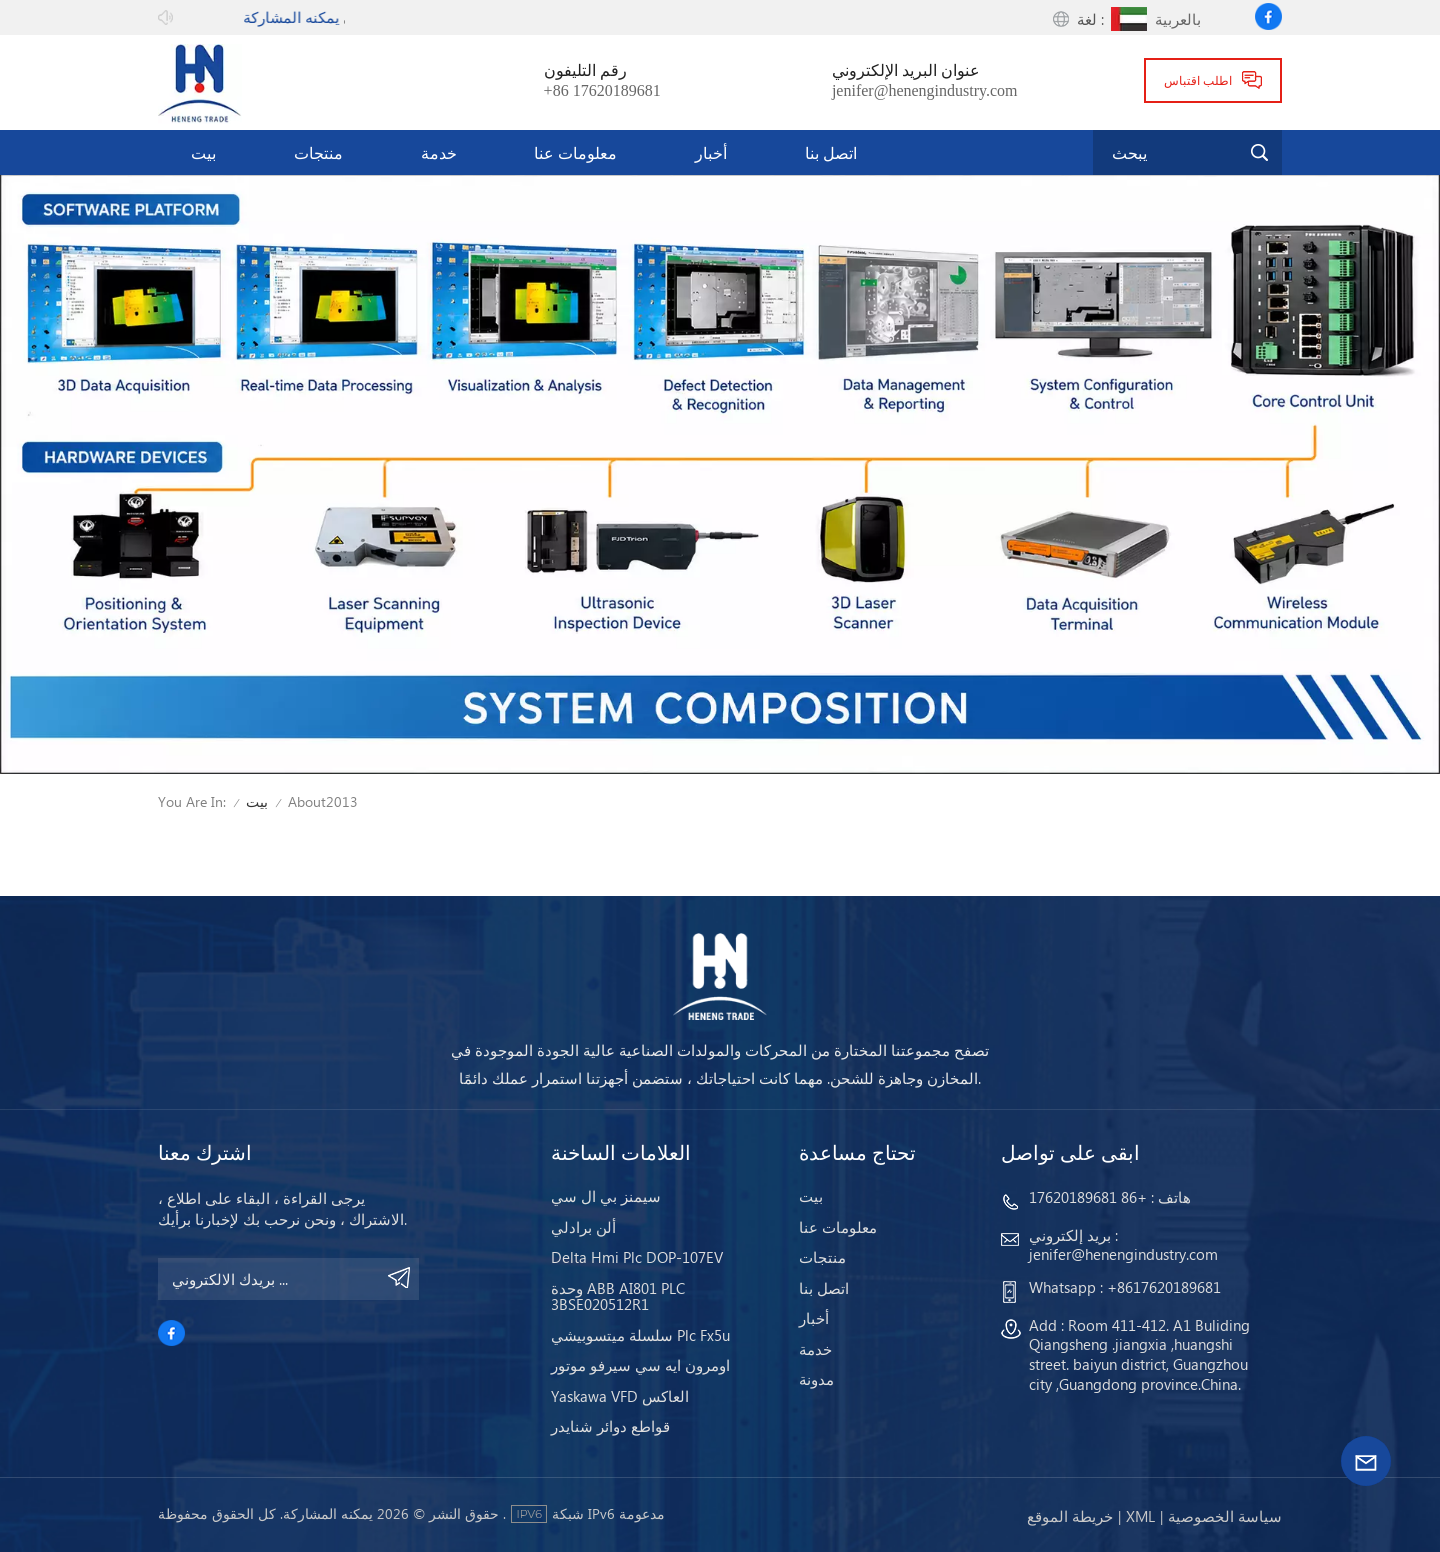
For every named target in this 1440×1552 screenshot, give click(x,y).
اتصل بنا (831, 152)
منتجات (318, 152)
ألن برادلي (583, 1227)
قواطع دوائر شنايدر (610, 1426)
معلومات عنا (575, 152)
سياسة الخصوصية (1225, 1516)
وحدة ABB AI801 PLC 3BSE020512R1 (618, 1296)
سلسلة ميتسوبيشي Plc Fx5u (640, 1335)
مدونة (816, 1379)
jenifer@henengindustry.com (925, 91)
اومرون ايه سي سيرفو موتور (640, 1365)
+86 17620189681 (602, 91)
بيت (203, 152)
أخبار (711, 152)
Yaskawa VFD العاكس (620, 1396)
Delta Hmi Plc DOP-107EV (637, 1257)
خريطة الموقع (1070, 1516)
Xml (1140, 1516)
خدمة (439, 152)
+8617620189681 (1164, 1287)
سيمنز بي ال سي (606, 1196)
